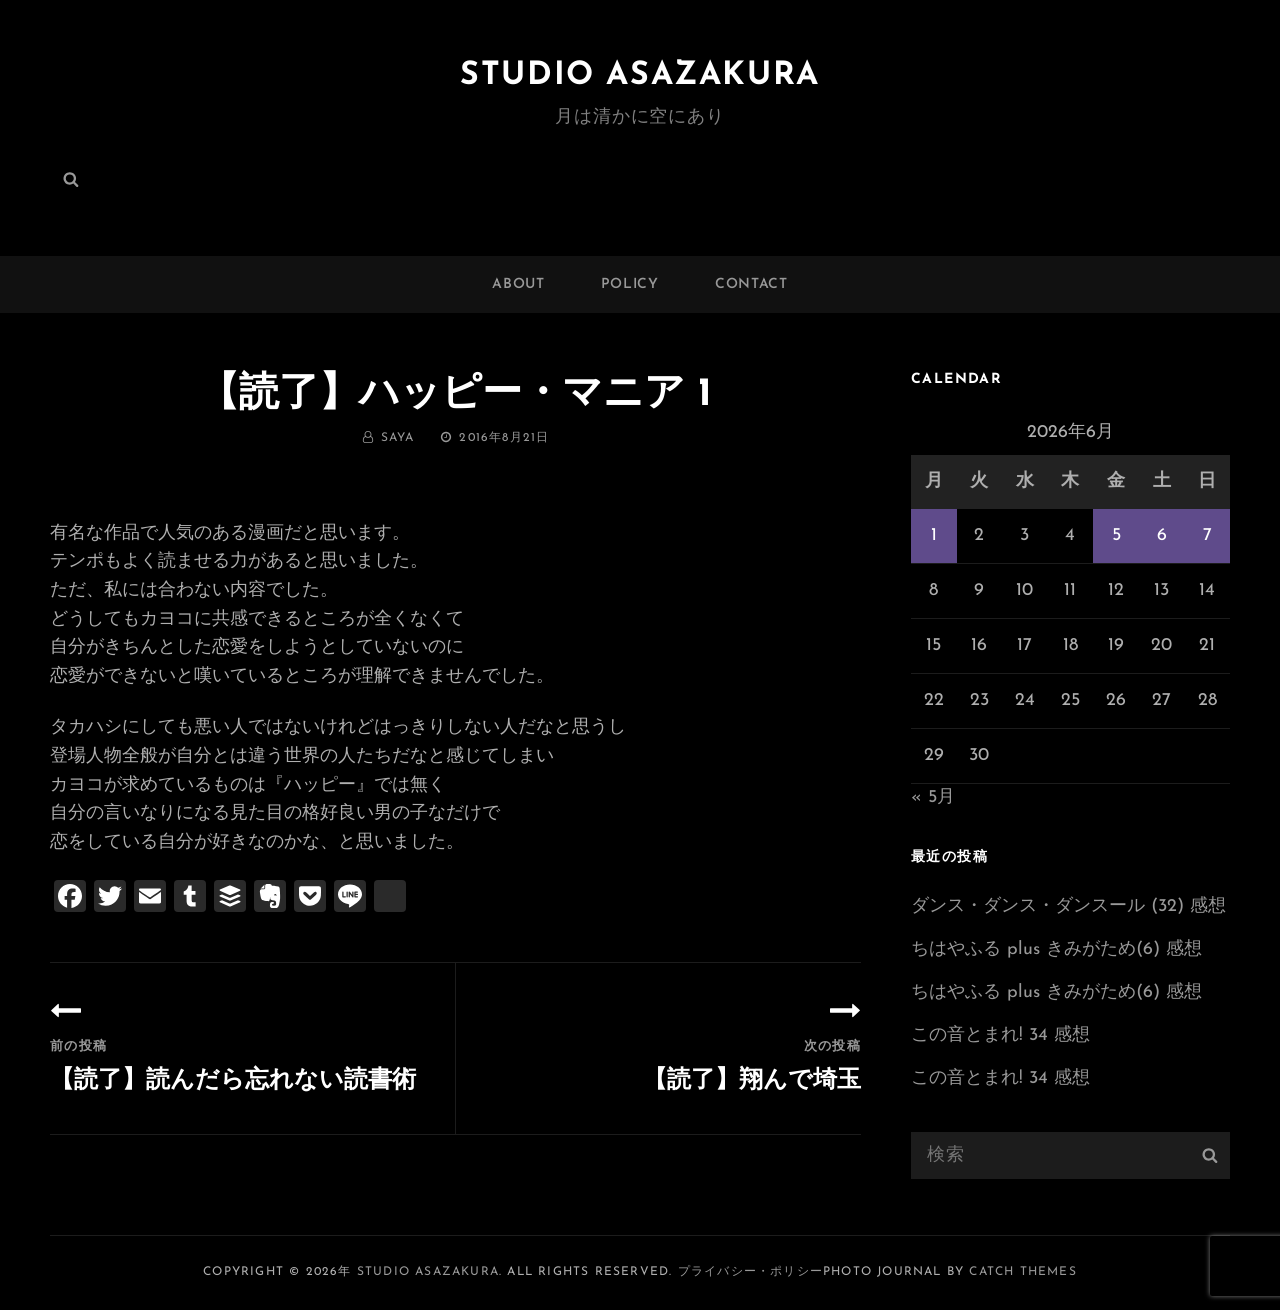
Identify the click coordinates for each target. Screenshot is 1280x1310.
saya (398, 438)
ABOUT (518, 284)
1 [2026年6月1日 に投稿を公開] (934, 535)
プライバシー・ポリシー (750, 1272)
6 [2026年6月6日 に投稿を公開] (1162, 535)
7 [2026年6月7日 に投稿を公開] (1207, 535)
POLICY (630, 284)
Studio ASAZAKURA (640, 76)
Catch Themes (1022, 1272)
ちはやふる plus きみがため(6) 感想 (1056, 949)
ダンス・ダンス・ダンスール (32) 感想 (1068, 906)
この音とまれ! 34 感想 (1000, 1035)
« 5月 (933, 797)
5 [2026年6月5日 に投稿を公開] (1116, 535)
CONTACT (751, 284)
